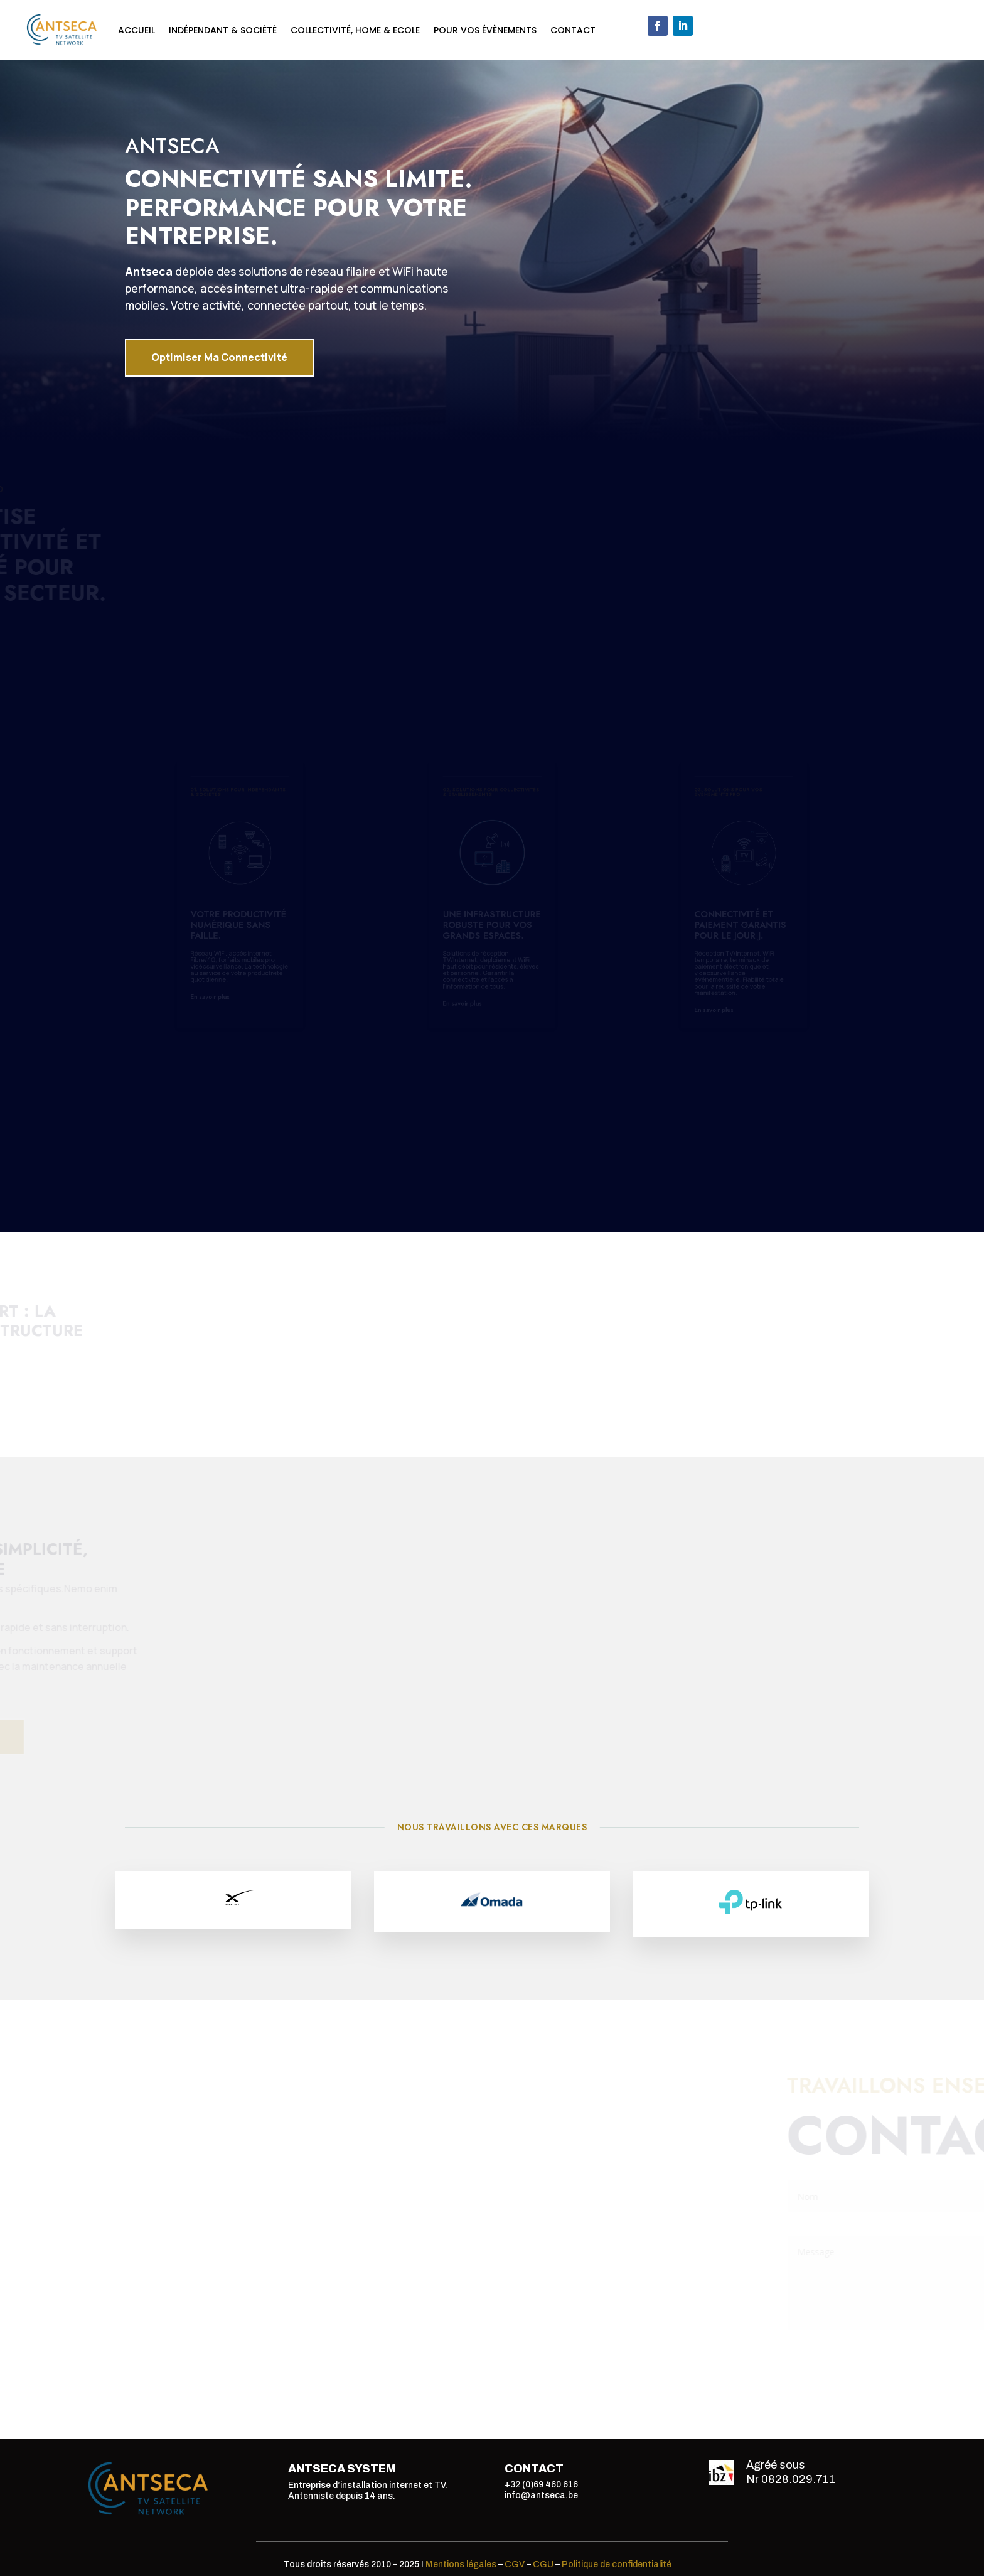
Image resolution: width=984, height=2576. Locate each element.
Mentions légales (460, 2564)
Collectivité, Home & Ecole (355, 30)
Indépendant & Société (223, 30)
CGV (515, 2564)
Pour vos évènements (485, 30)
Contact (573, 30)
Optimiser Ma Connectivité (219, 355)
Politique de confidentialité (616, 2564)
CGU (543, 2564)
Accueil (136, 30)
